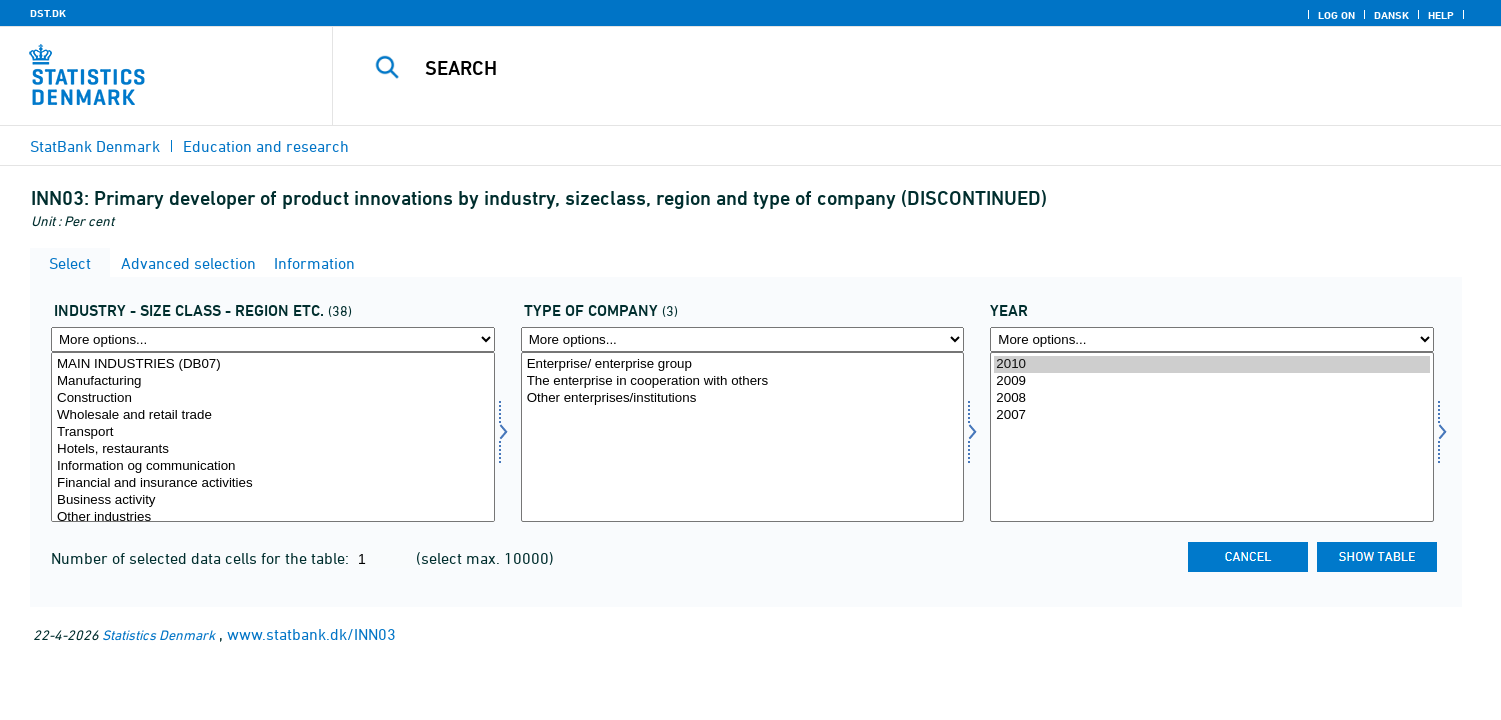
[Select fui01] (273, 437)
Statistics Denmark (158, 634)
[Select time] (1212, 437)
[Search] (878, 68)
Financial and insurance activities (273, 483)
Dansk (1391, 15)
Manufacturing (273, 381)
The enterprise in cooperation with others (743, 381)
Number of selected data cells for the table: (202, 558)
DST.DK (48, 13)
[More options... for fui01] (273, 339)
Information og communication (273, 466)
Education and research (266, 146)
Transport (273, 432)
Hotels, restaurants (273, 449)
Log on (1336, 15)
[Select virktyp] (743, 437)
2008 (1212, 398)
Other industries (273, 517)
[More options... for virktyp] (743, 339)
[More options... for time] (1212, 339)
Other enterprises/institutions (743, 398)
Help (1441, 15)
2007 (1212, 415)
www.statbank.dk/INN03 (311, 634)
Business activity (273, 500)
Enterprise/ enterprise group (743, 364)
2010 (1212, 364)
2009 (1212, 381)
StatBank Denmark (95, 146)
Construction (273, 398)
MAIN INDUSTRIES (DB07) (273, 364)
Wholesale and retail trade (273, 415)
